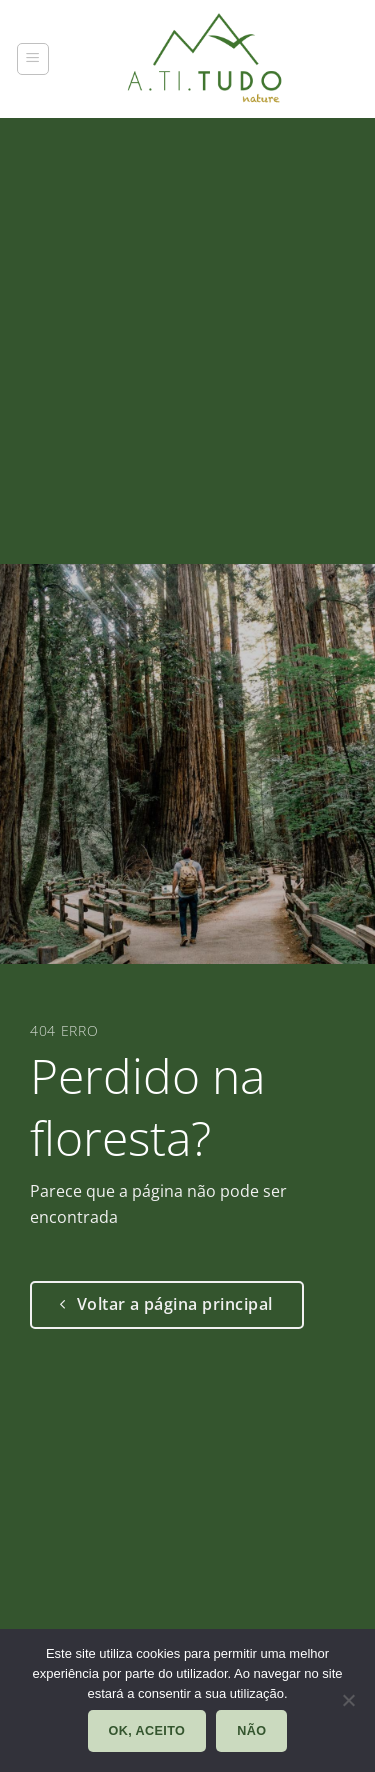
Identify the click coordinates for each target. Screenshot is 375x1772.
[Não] (348, 1706)
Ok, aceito (147, 1731)
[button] (33, 59)
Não (251, 1731)
